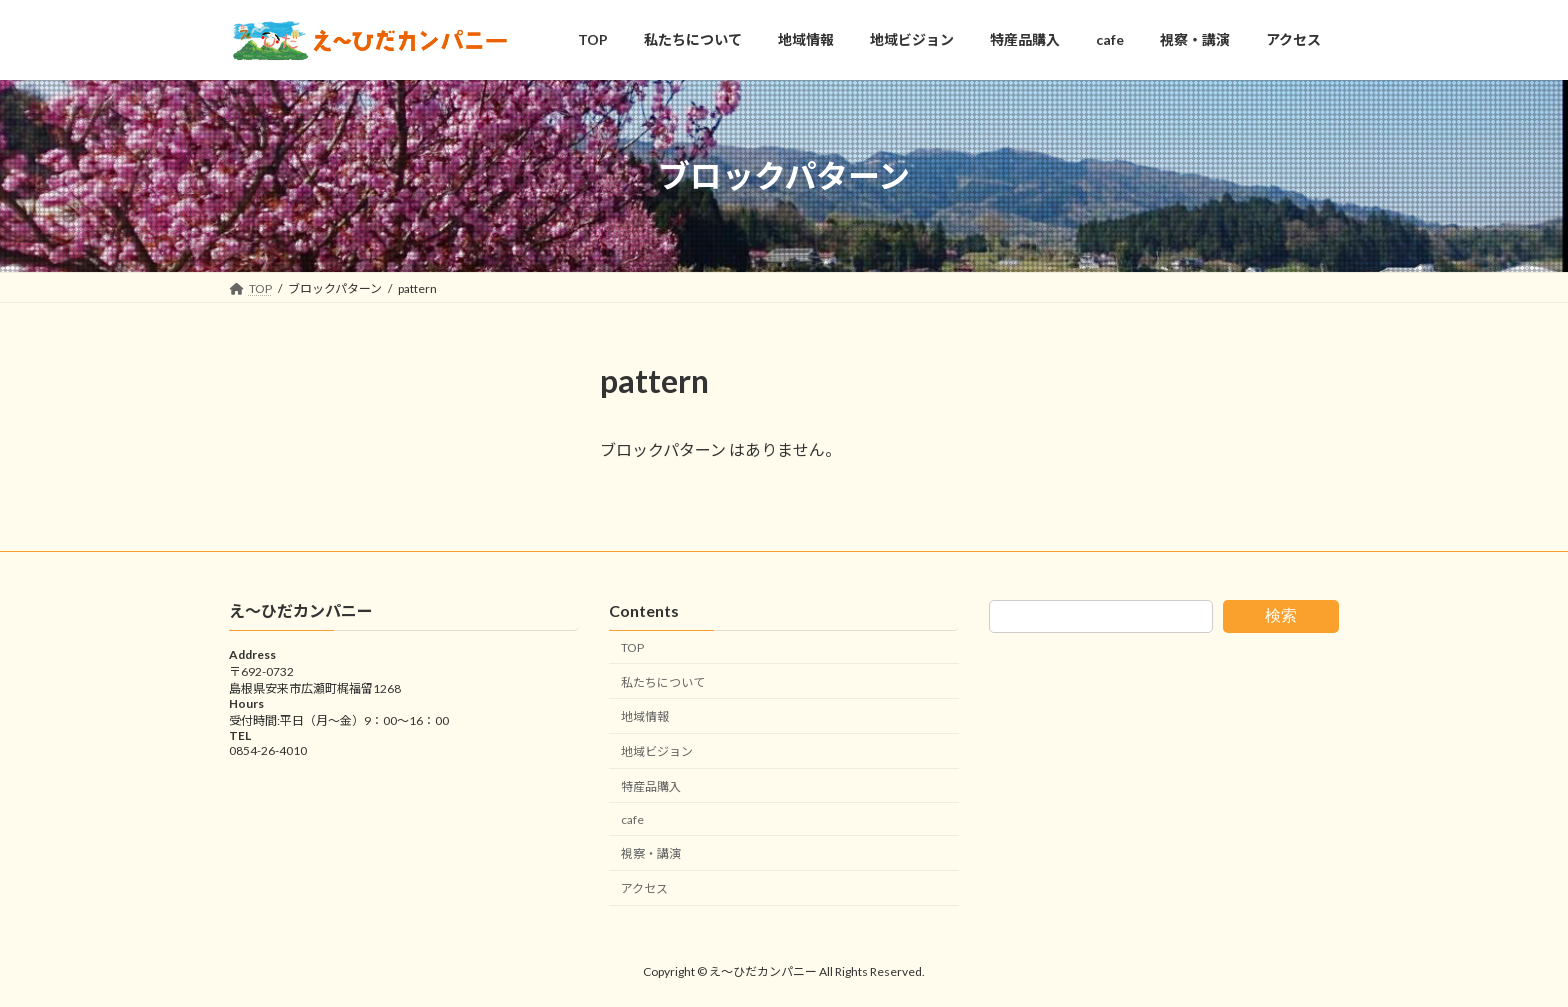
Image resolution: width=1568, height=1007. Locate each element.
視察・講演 (651, 854)
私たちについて (663, 682)
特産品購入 (651, 786)
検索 (1281, 615)
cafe (632, 819)
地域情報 (645, 717)
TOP (632, 647)
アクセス (644, 889)
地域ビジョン (657, 752)
